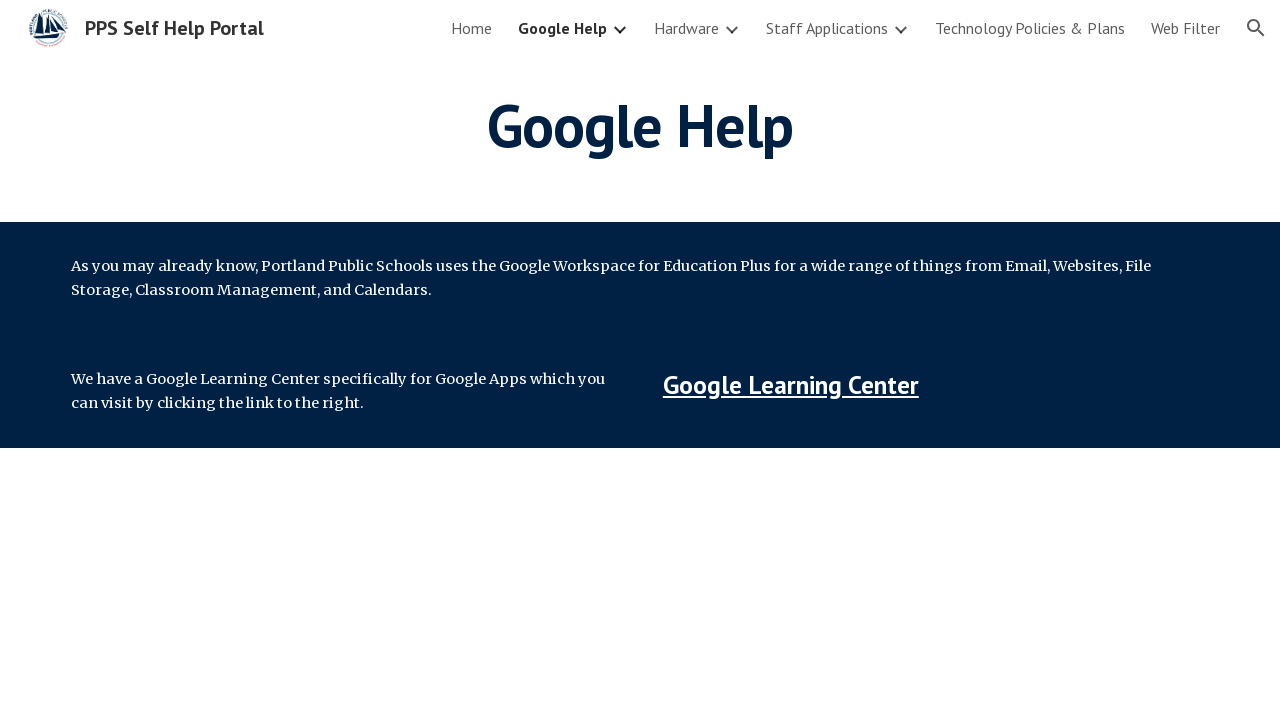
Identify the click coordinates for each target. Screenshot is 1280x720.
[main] (640, 125)
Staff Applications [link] (827, 28)
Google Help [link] (562, 28)
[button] (1256, 28)
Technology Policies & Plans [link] (1030, 28)
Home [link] (471, 28)
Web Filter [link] (1185, 28)
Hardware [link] (686, 28)
